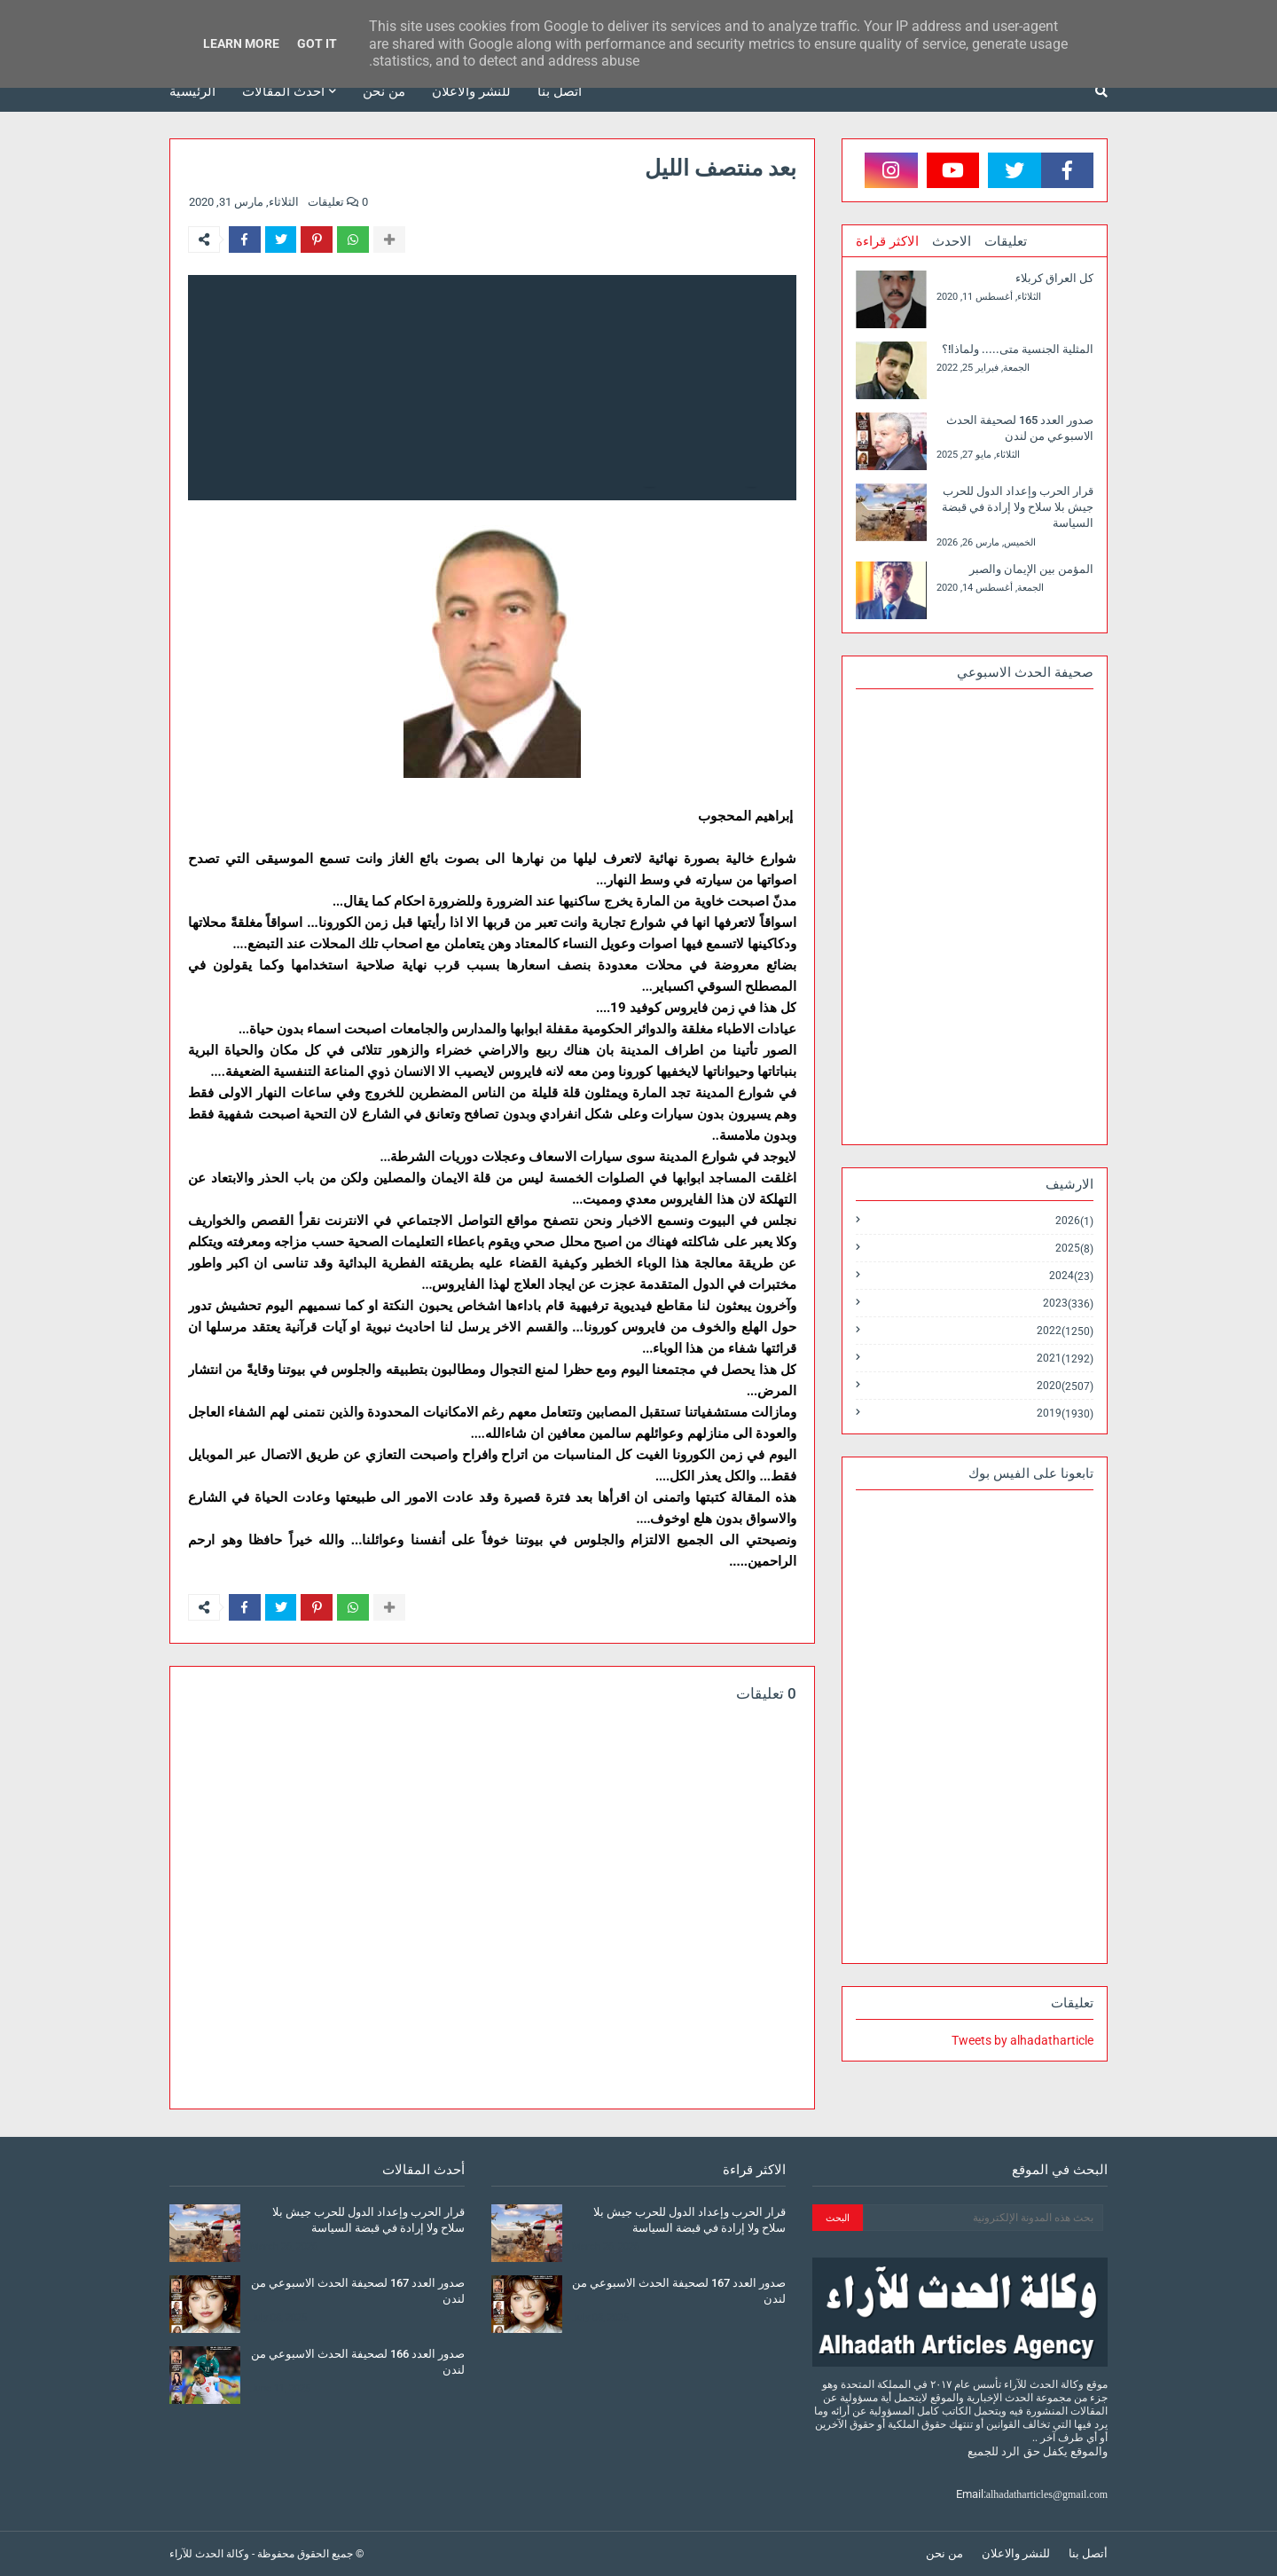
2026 (1074, 1221)
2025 (1074, 1248)
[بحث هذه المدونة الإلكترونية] (983, 2217)
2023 (1068, 1303)
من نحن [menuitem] (384, 91)
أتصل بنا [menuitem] (559, 91)
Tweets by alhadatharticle (1022, 2040)
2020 (1065, 1386)
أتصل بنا (1088, 2553)
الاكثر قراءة (887, 241)
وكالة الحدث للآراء (209, 2554)
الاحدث (951, 241)
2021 (1065, 1358)
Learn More (241, 43)
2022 (1065, 1331)
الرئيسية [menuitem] (192, 91)
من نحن (944, 2553)
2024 (1071, 1276)
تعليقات (1005, 241)
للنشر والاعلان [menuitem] (471, 91)
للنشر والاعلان (1016, 2553)
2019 (1065, 1413)
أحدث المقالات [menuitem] (283, 91)
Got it (317, 43)
